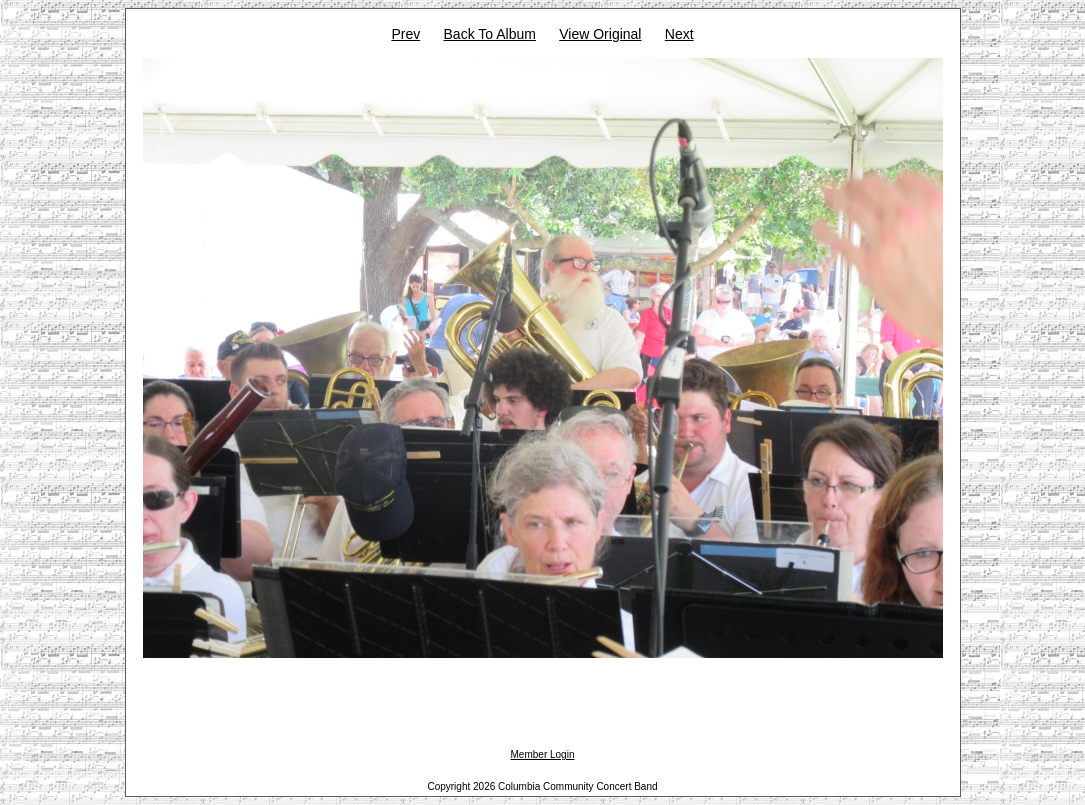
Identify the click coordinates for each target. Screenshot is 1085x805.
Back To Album (490, 34)
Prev (405, 34)
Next (679, 34)
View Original (600, 34)
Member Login (543, 754)
